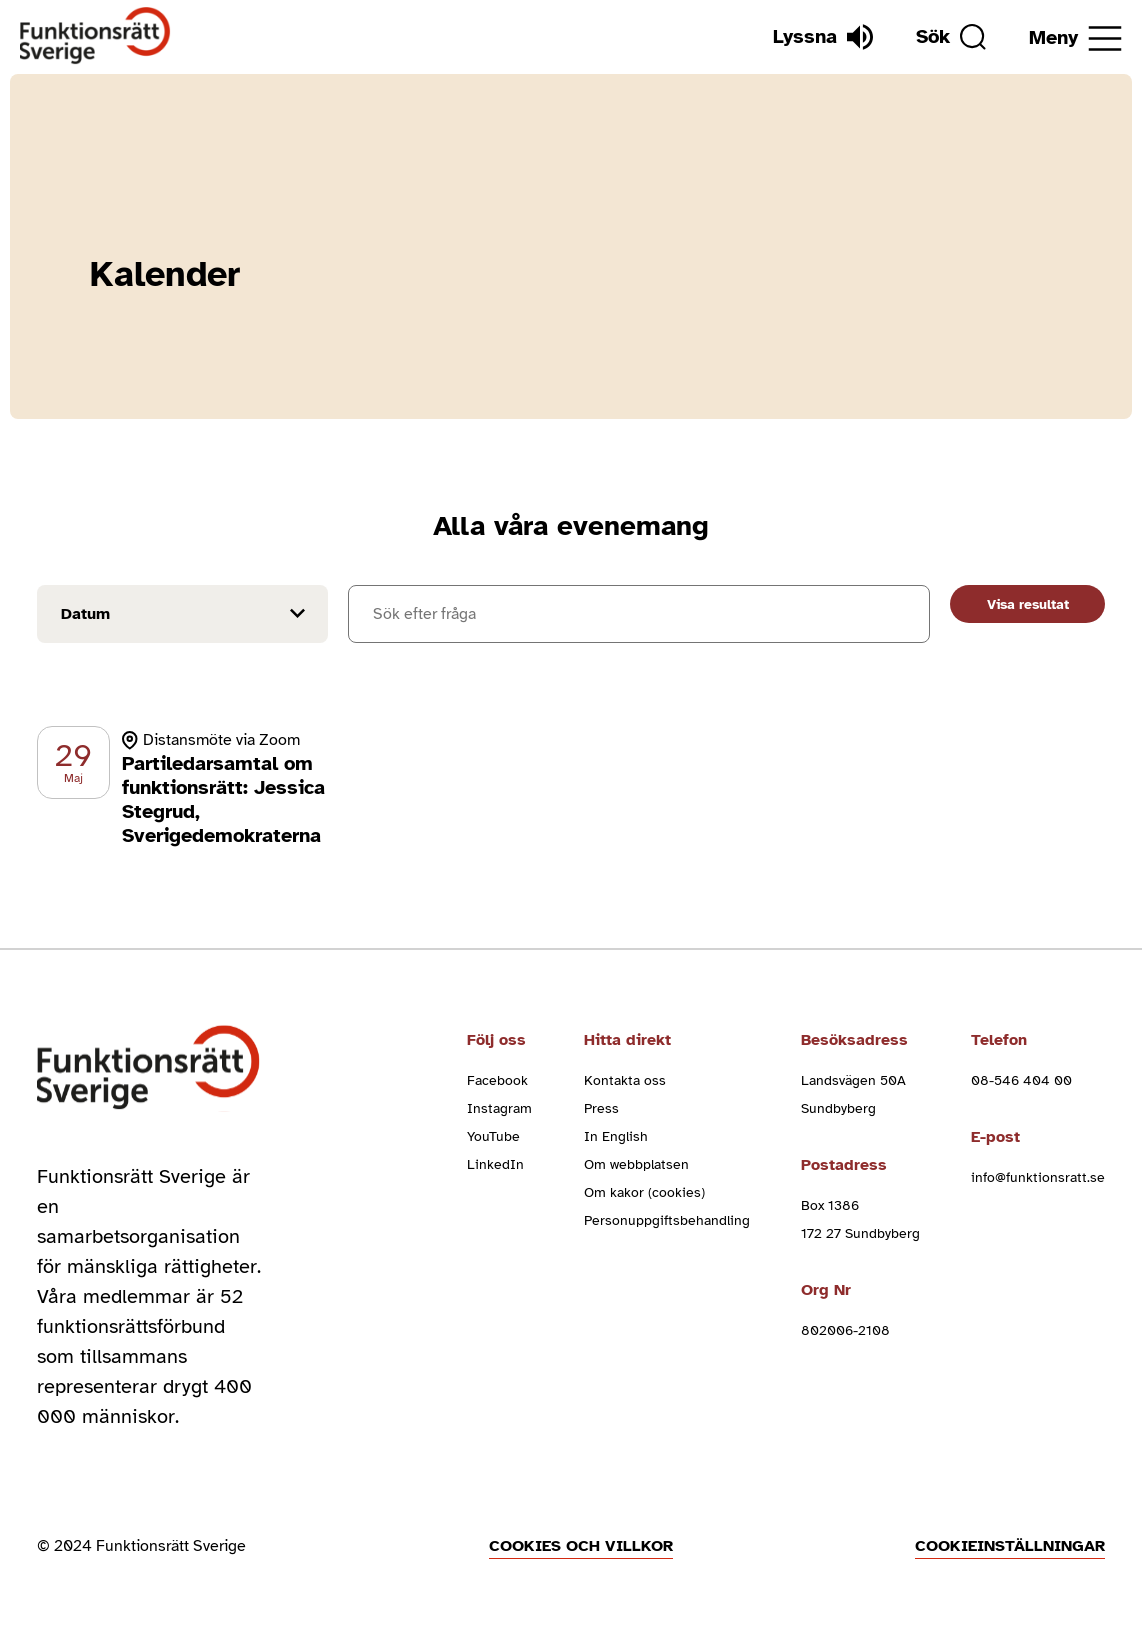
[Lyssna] (823, 37)
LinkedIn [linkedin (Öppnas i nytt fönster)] (495, 1164)
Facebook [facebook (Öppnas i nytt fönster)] (497, 1080)
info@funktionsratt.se (1038, 1177)
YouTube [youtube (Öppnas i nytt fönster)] (493, 1136)
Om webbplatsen (636, 1164)
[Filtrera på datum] (182, 614)
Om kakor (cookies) (644, 1192)
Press (601, 1108)
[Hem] (95, 36)
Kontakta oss (625, 1080)
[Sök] (951, 37)
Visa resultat (1028, 604)
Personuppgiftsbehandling (667, 1220)
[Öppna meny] (1075, 38)
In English (616, 1136)
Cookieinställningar (1010, 1546)
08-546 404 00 (1021, 1080)
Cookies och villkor (581, 1546)
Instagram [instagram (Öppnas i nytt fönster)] (499, 1108)
